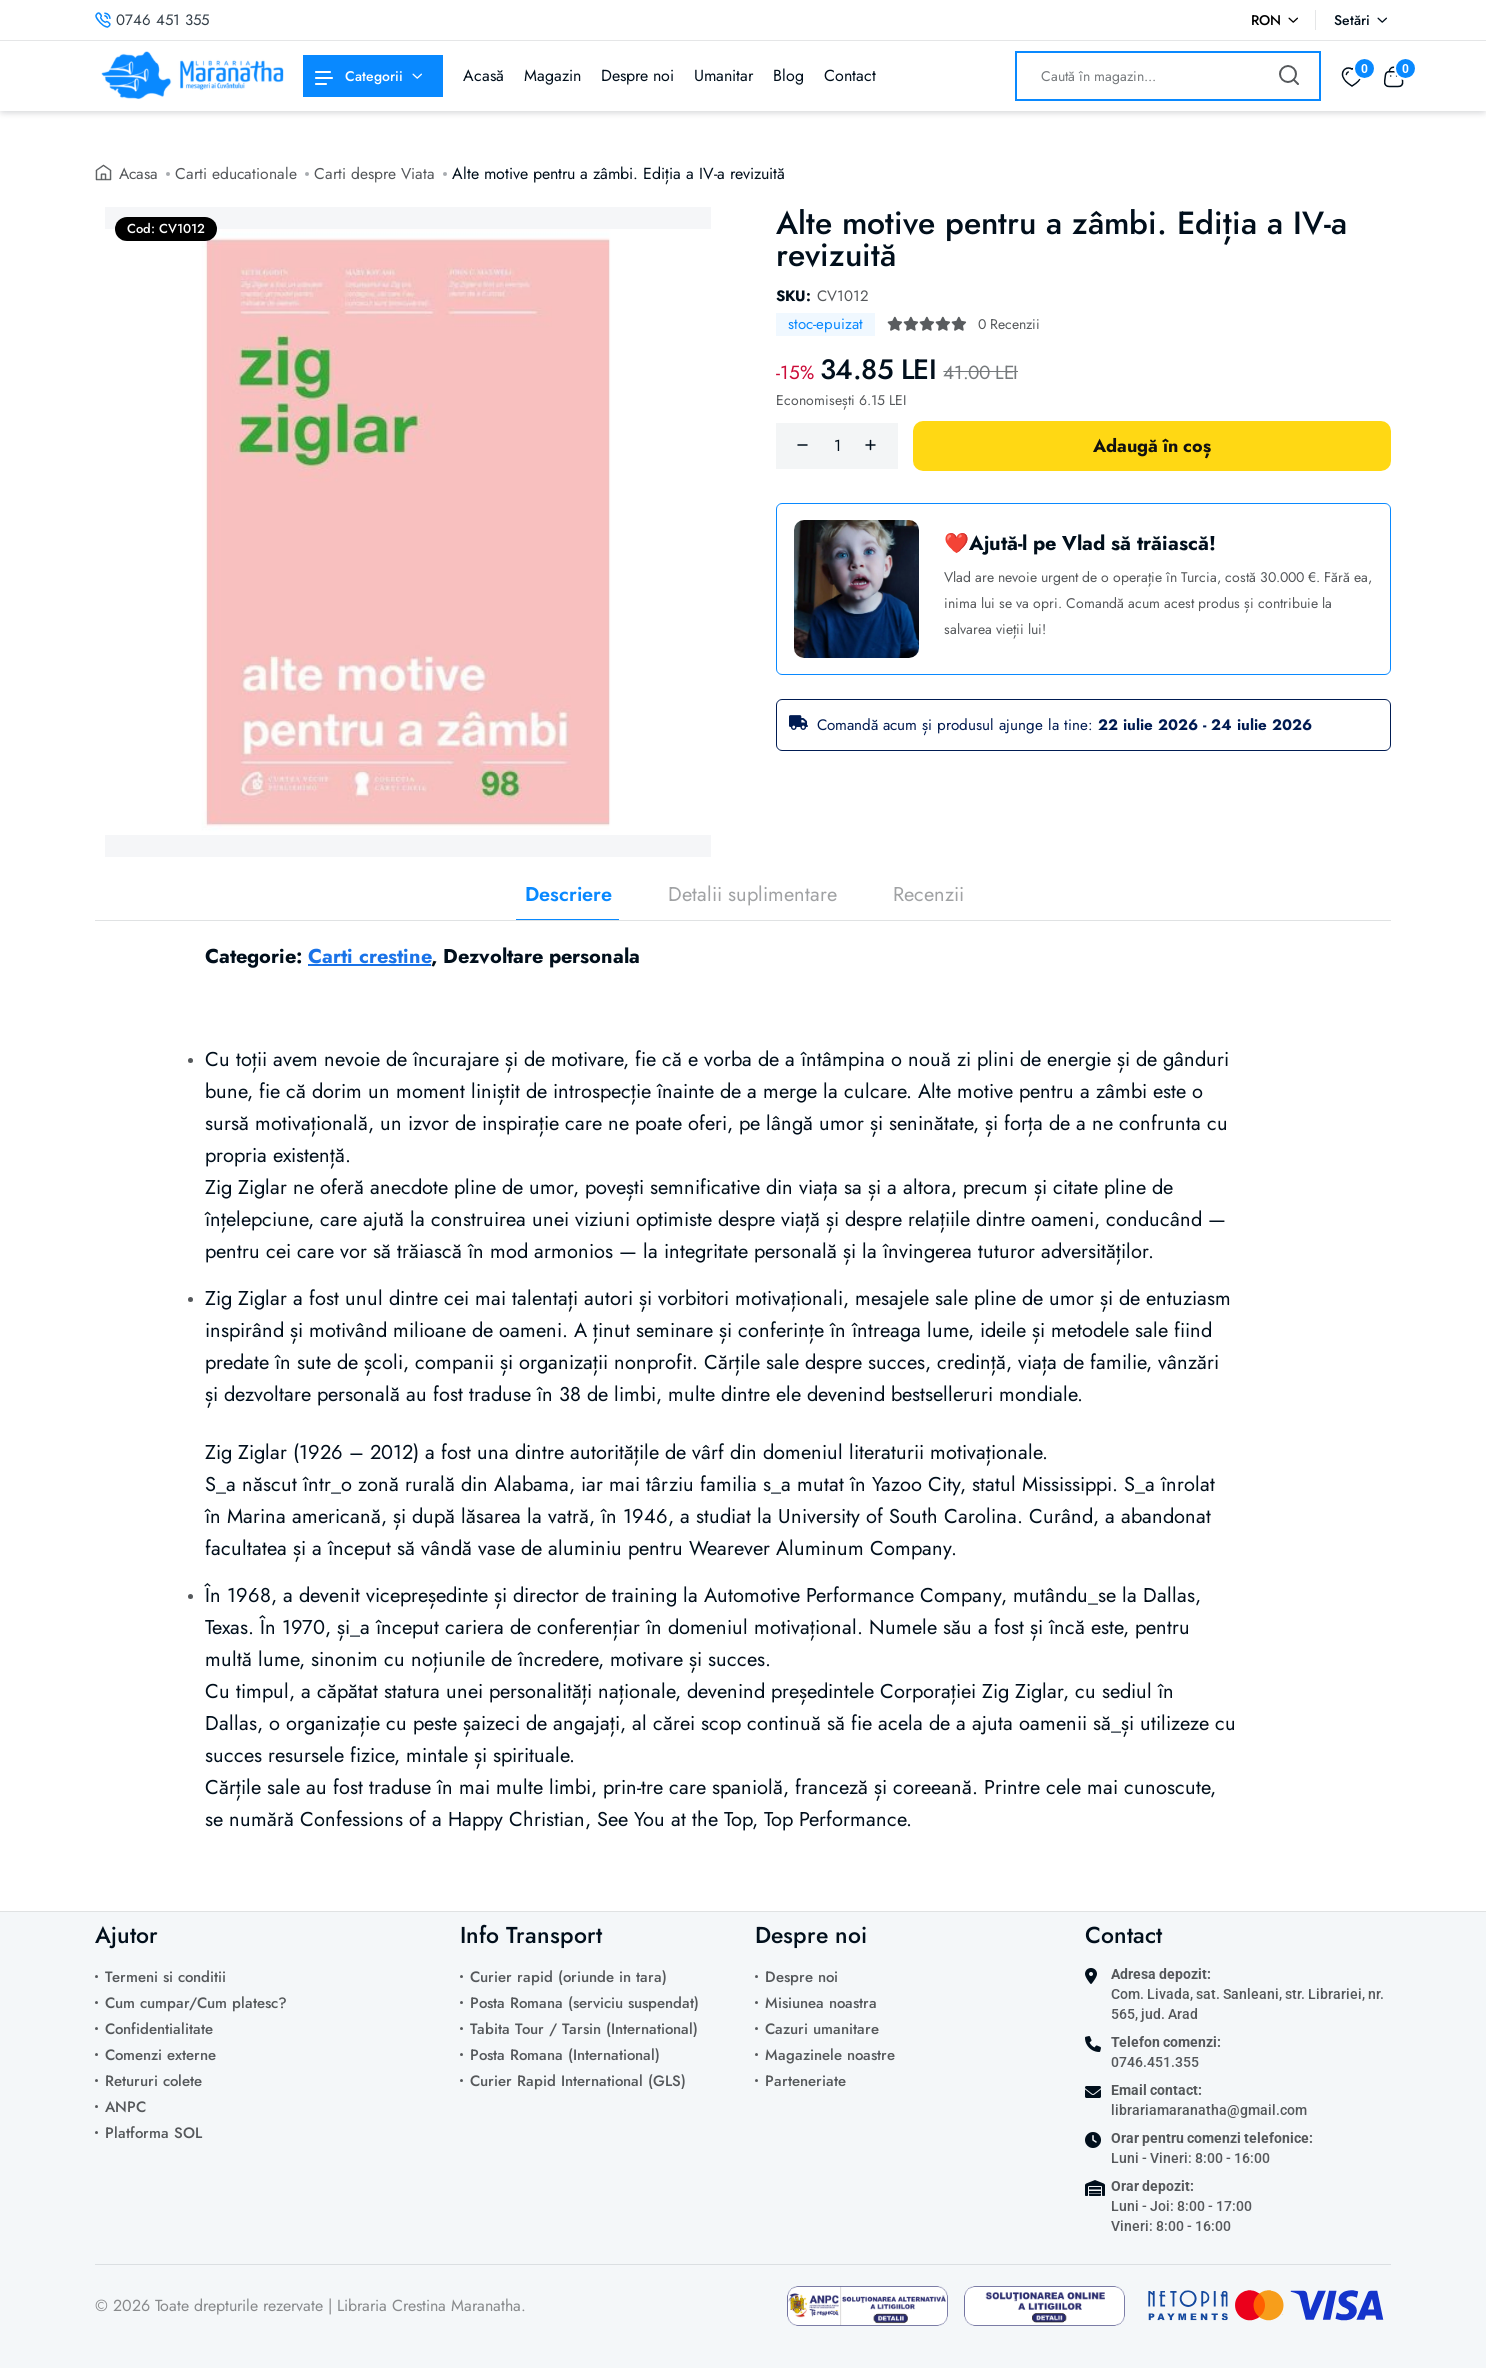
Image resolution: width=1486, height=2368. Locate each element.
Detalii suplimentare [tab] (752, 895)
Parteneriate (805, 2081)
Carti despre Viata (378, 173)
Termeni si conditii (165, 1977)
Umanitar (723, 75)
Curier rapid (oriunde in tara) (568, 1977)
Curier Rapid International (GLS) (578, 2081)
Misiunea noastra (821, 2003)
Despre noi (637, 75)
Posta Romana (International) (565, 2055)
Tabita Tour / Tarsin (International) (584, 2029)
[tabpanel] (743, 1403)
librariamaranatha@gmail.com (1209, 2110)
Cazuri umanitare (822, 2029)
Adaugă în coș (1152, 446)
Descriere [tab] (568, 895)
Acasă (483, 75)
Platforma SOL (153, 2133)
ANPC (125, 2107)
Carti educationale (238, 173)
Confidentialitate (159, 2029)
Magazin (552, 75)
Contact (850, 75)
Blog (788, 75)
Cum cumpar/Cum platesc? (196, 2003)
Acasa (139, 173)
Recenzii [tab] (928, 895)
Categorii (359, 76)
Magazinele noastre (830, 2055)
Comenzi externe (160, 2055)
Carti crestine (369, 956)
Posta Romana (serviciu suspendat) (584, 2003)
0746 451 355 (152, 20)
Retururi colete (153, 2081)
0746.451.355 (1155, 2062)
